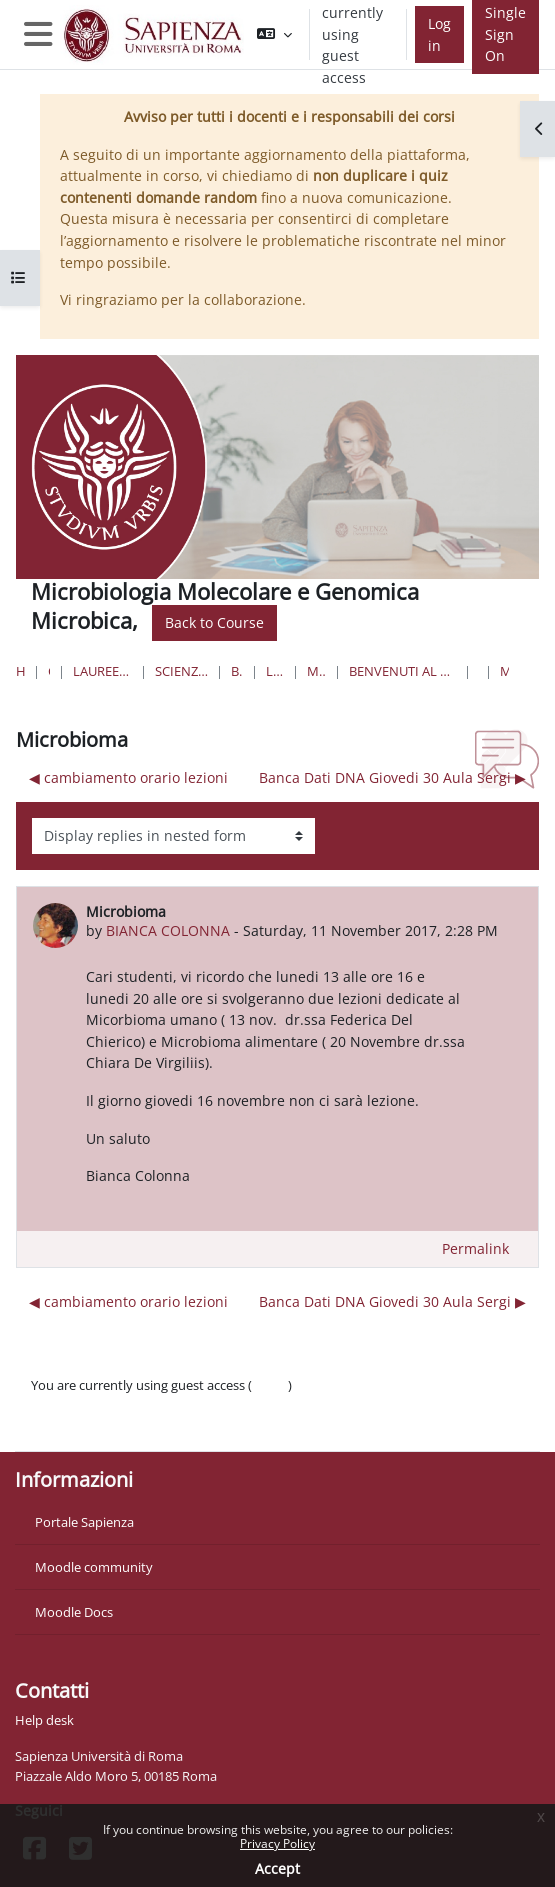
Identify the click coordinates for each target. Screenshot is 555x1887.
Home (20, 671)
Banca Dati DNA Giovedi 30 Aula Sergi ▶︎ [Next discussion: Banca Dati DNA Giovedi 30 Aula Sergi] (392, 777)
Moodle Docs (74, 1612)
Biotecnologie (237, 671)
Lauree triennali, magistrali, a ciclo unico (102, 671)
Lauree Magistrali (275, 671)
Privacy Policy (277, 1843)
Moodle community (94, 1567)
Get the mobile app (88, 1425)
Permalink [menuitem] (475, 1248)
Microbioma (504, 671)
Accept (277, 1868)
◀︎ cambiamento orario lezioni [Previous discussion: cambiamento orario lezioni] (128, 777)
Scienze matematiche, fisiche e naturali (181, 671)
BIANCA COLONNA (168, 930)
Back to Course (214, 622)
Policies (53, 1405)
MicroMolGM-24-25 (316, 671)
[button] (274, 34)
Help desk (44, 1720)
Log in (439, 34)
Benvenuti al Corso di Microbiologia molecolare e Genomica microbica (402, 671)
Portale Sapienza (84, 1522)
